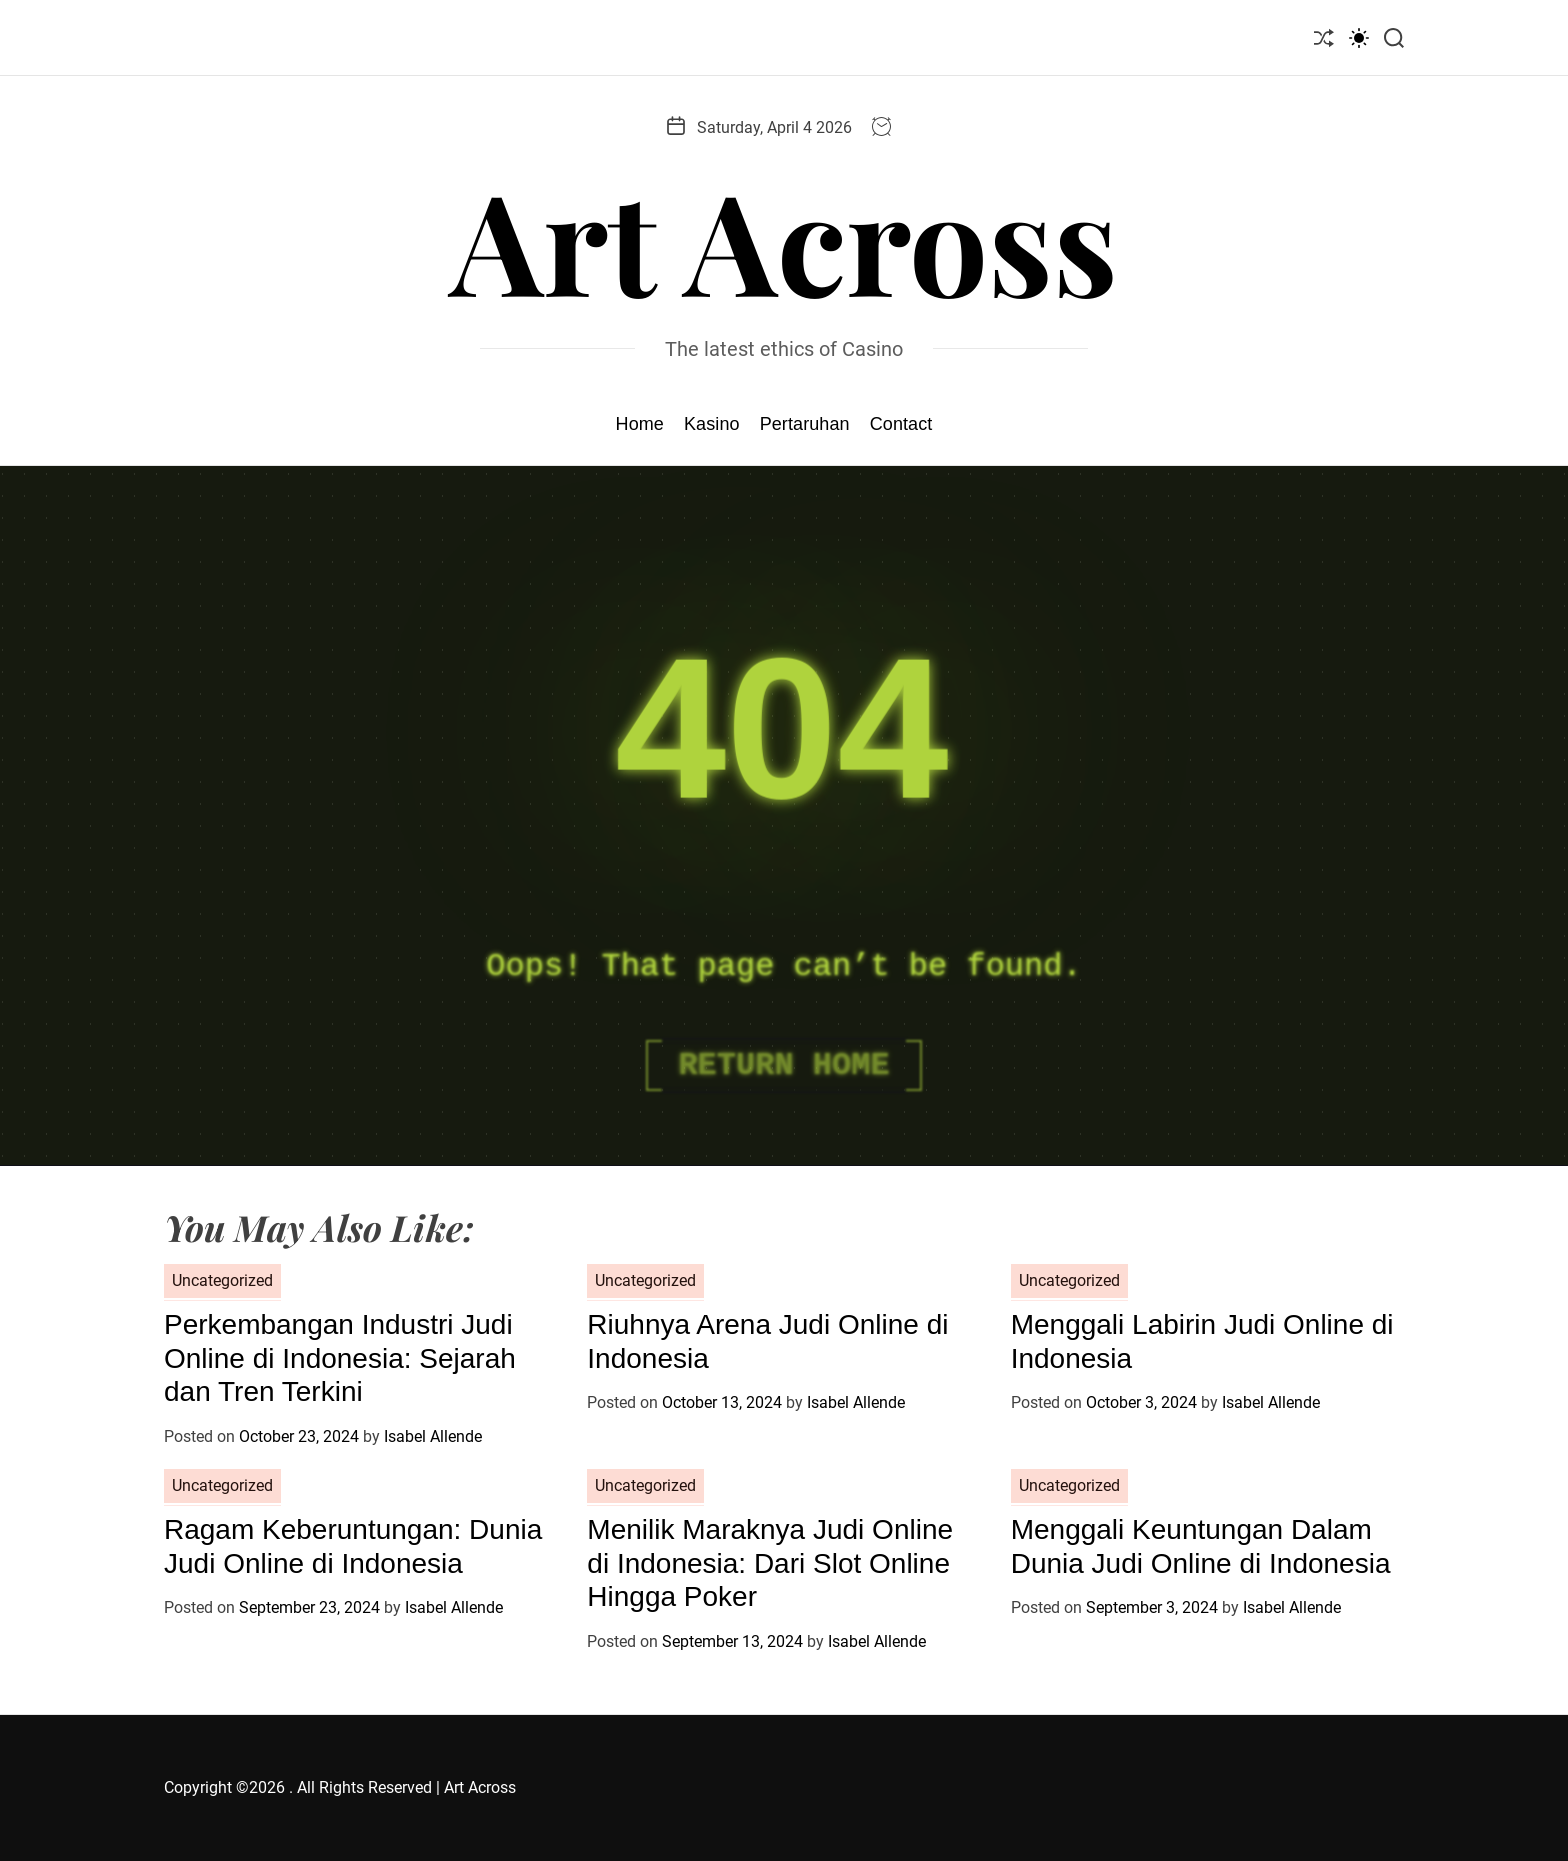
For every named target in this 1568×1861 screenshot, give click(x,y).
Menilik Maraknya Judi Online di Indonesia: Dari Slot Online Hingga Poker (770, 1563)
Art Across (784, 239)
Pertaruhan (805, 424)
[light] (1359, 37)
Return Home (783, 1065)
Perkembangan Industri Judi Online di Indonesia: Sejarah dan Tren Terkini (340, 1358)
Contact (901, 424)
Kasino (712, 424)
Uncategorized (222, 1280)
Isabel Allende (433, 1436)
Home (640, 424)
